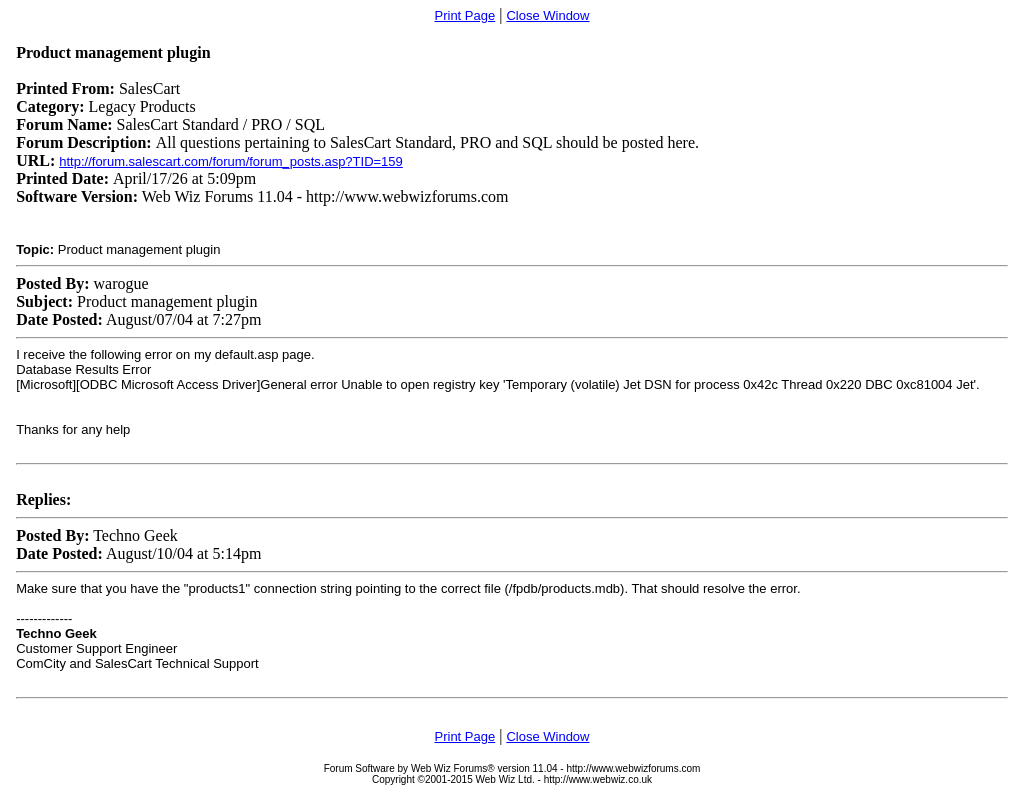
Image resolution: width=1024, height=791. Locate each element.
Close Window (547, 15)
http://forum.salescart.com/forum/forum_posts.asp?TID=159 (231, 161)
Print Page (465, 15)
